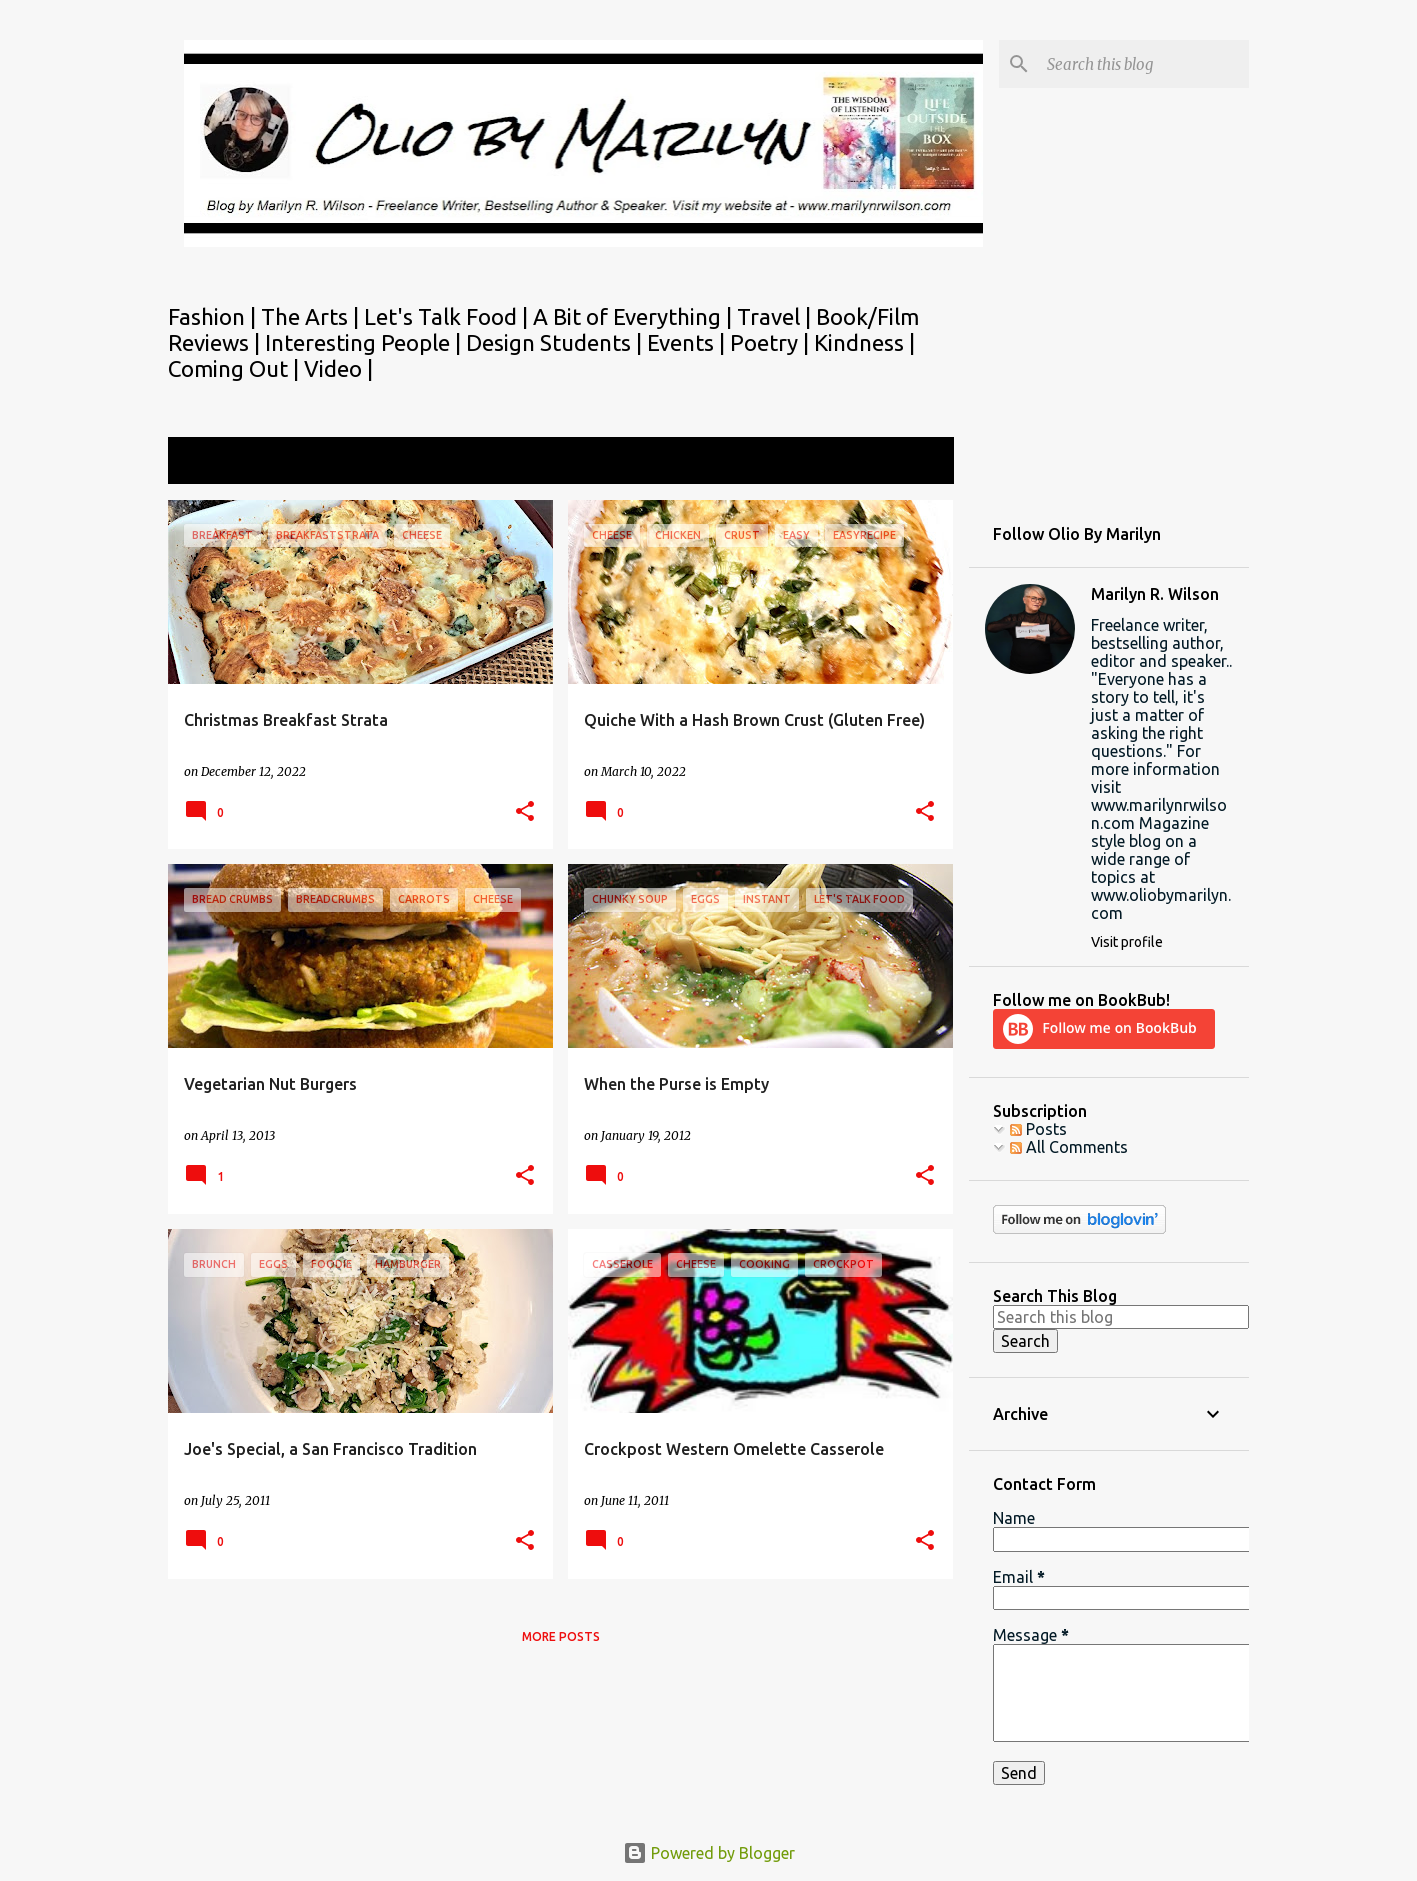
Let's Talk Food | (448, 316)
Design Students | (556, 342)
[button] (525, 812)
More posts (561, 1636)
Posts (1038, 1129)
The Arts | (312, 316)
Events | (688, 342)
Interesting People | (365, 342)
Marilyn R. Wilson (1155, 594)
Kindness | (864, 342)
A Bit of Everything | (635, 316)
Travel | (776, 316)
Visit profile (1127, 942)
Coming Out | (236, 368)
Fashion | (214, 316)
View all (912, 462)
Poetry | (772, 342)
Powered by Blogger (709, 1853)
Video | (338, 368)
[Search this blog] (1144, 64)
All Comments (1069, 1147)
